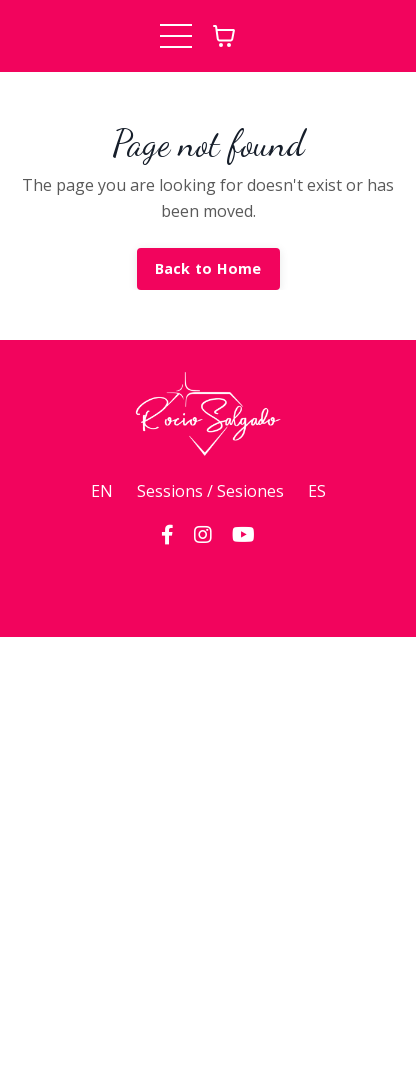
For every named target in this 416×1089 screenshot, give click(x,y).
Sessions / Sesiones (210, 491)
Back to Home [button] (208, 268)
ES (317, 491)
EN (102, 491)
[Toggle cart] (224, 36)
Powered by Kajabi (208, 585)
